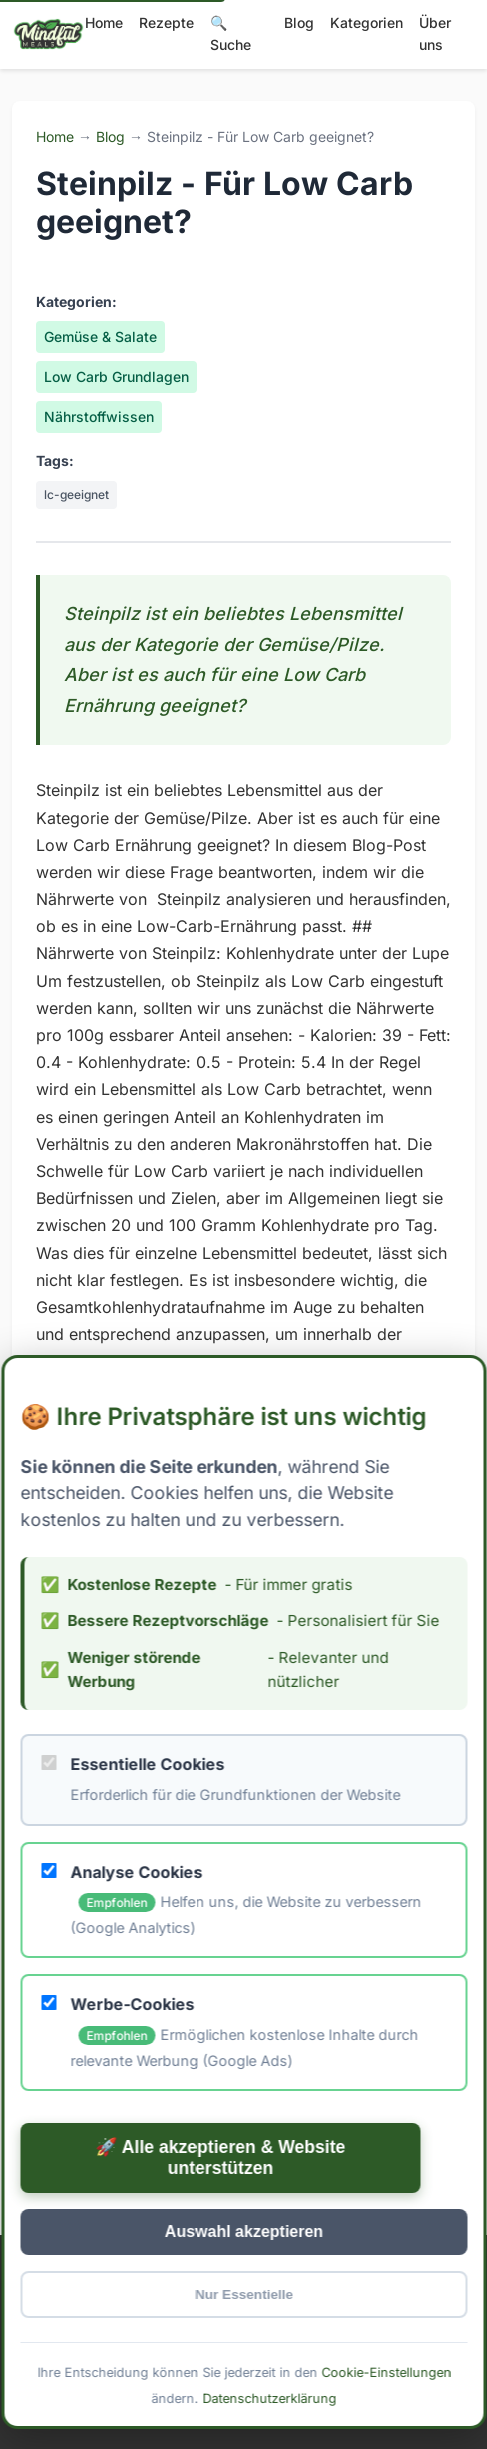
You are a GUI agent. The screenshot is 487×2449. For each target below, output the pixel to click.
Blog (299, 22)
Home (104, 22)
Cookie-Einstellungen (386, 2372)
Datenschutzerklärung (269, 2397)
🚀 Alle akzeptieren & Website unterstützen (220, 2157)
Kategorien (366, 22)
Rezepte (166, 22)
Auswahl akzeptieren (243, 2231)
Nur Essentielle (243, 2294)
